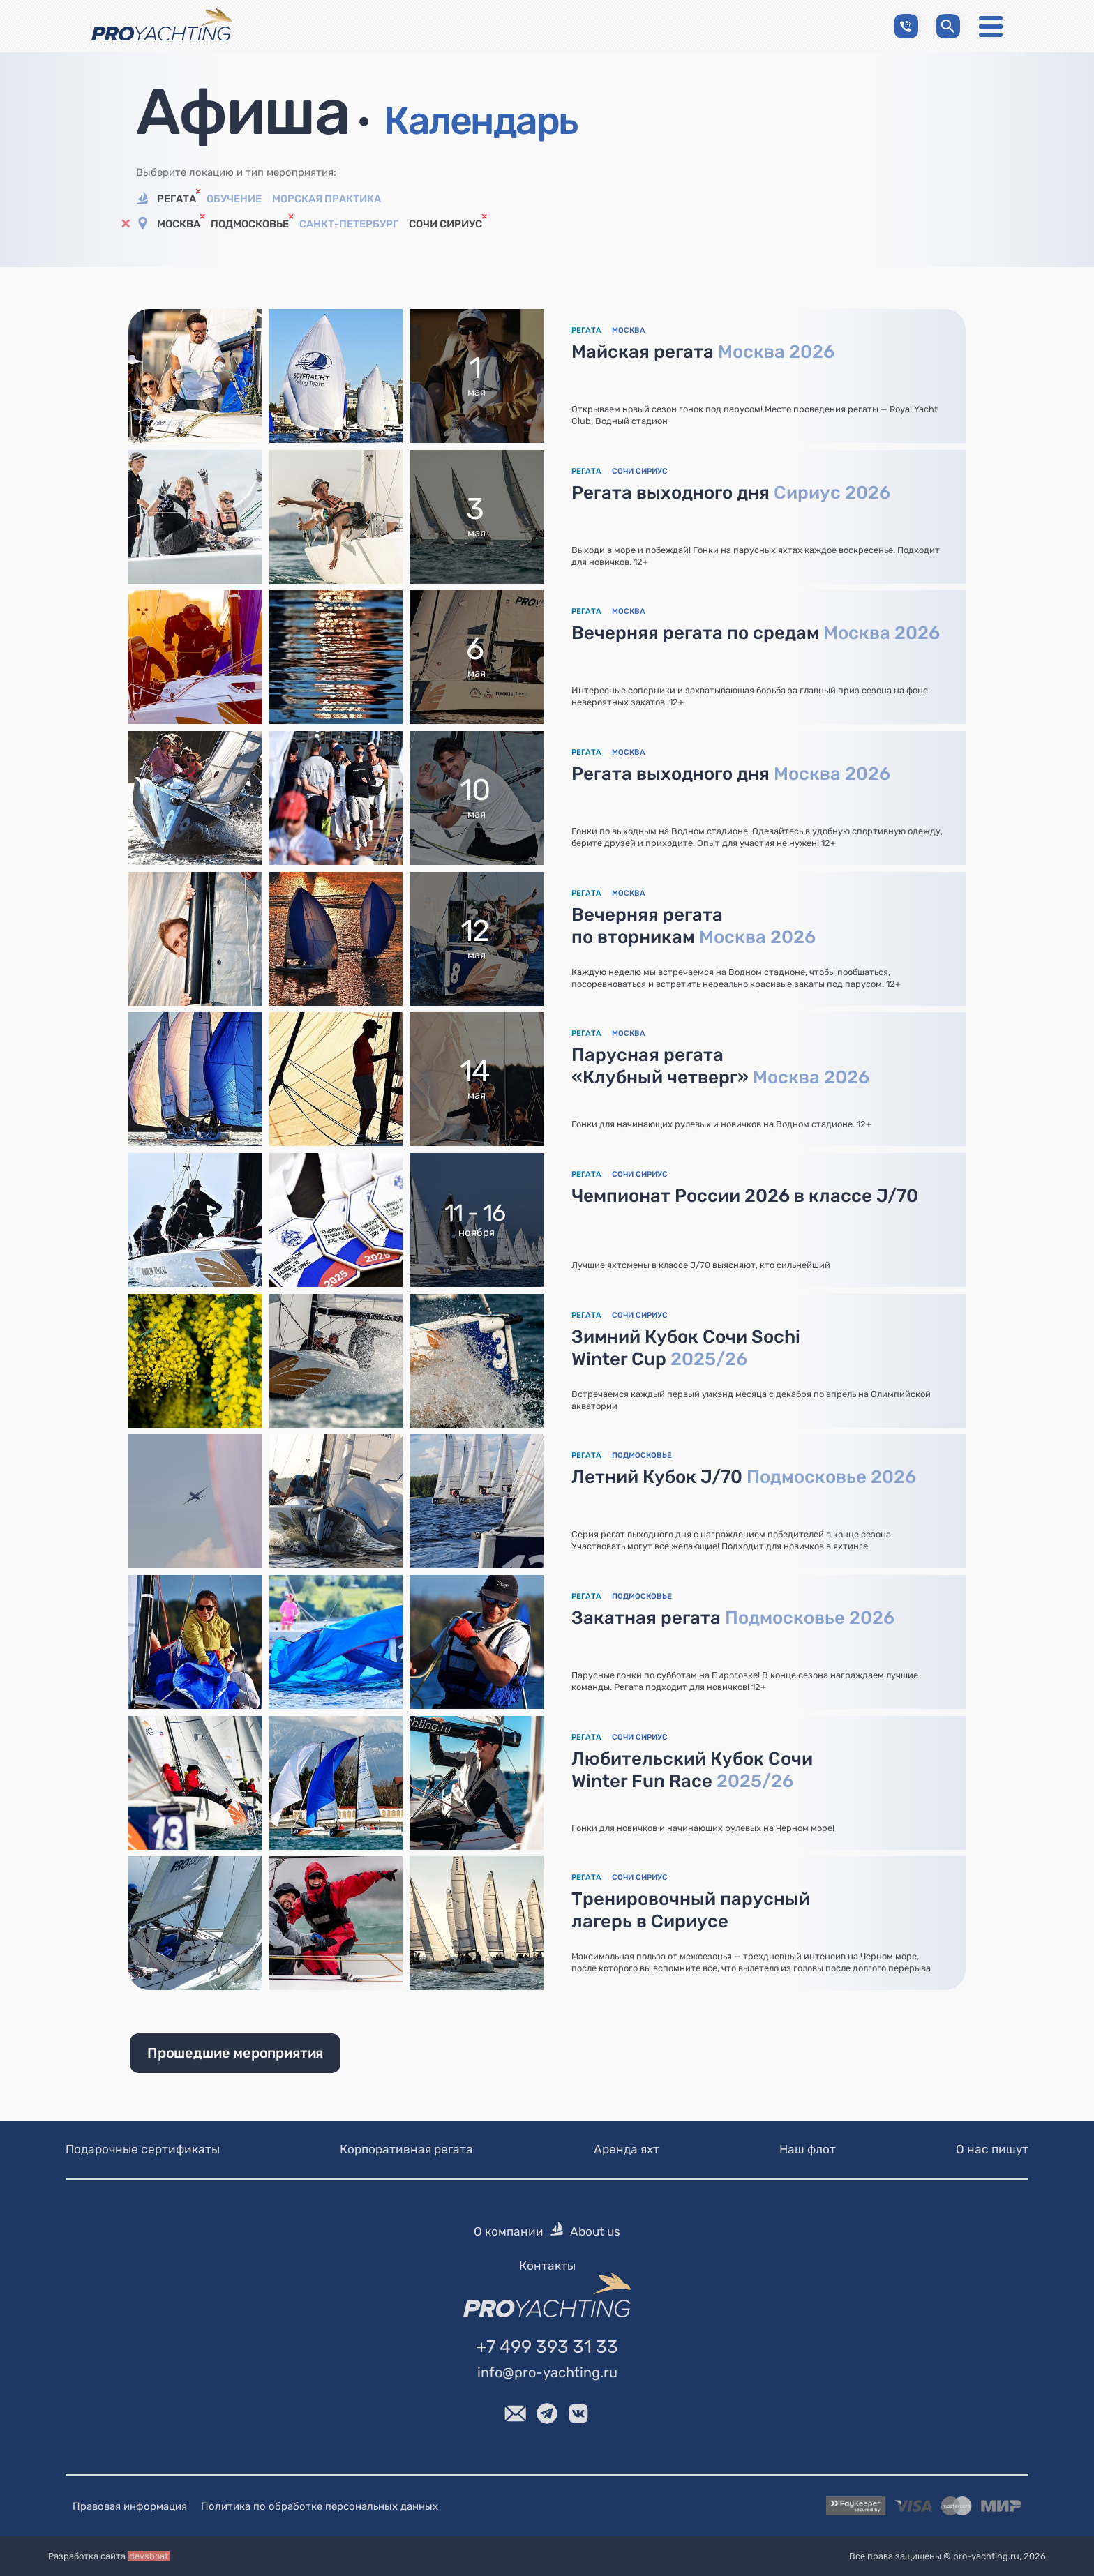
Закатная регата (732, 1617)
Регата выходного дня (730, 492)
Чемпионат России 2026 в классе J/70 (744, 1195)
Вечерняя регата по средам (755, 632)
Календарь (480, 121)
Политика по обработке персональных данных (319, 2505)
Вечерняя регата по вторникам (693, 925)
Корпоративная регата (406, 2149)
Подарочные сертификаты (143, 2149)
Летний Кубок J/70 (743, 1476)
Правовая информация (130, 2505)
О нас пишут (992, 2149)
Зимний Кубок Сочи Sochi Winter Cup (685, 1347)
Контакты (547, 2265)
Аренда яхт (626, 2149)
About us (595, 2231)
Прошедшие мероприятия (235, 2052)
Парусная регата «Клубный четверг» (720, 1065)
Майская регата (702, 351)
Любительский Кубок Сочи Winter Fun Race (692, 1769)
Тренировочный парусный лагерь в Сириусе (690, 1909)
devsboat (148, 2556)
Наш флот (807, 2149)
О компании (509, 2231)
